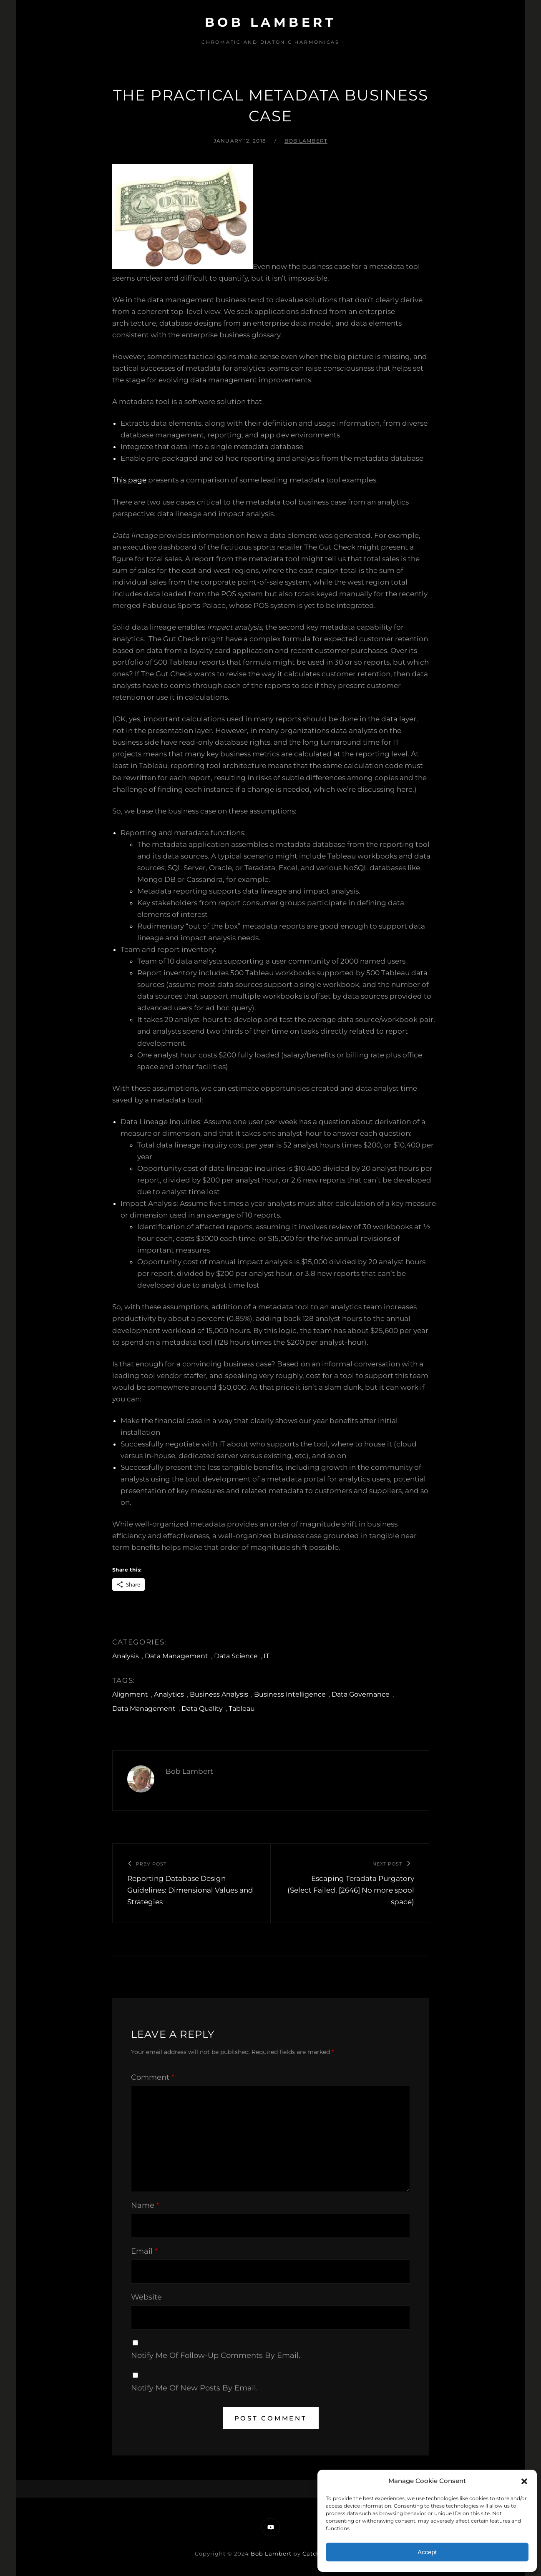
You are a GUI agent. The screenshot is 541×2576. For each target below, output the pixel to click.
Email (144, 2251)
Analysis (125, 1656)
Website (146, 2297)
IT (266, 1656)
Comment (152, 2077)
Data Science (236, 1656)
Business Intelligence (290, 1694)
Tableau (242, 1708)
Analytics (169, 1694)
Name (145, 2205)
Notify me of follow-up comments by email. (215, 2355)
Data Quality (202, 1708)
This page (129, 480)
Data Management (176, 1656)
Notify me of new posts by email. (194, 2388)
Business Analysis (219, 1694)
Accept (427, 2552)
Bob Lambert (271, 22)
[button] (524, 2481)
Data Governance (361, 1694)
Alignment (130, 1694)
